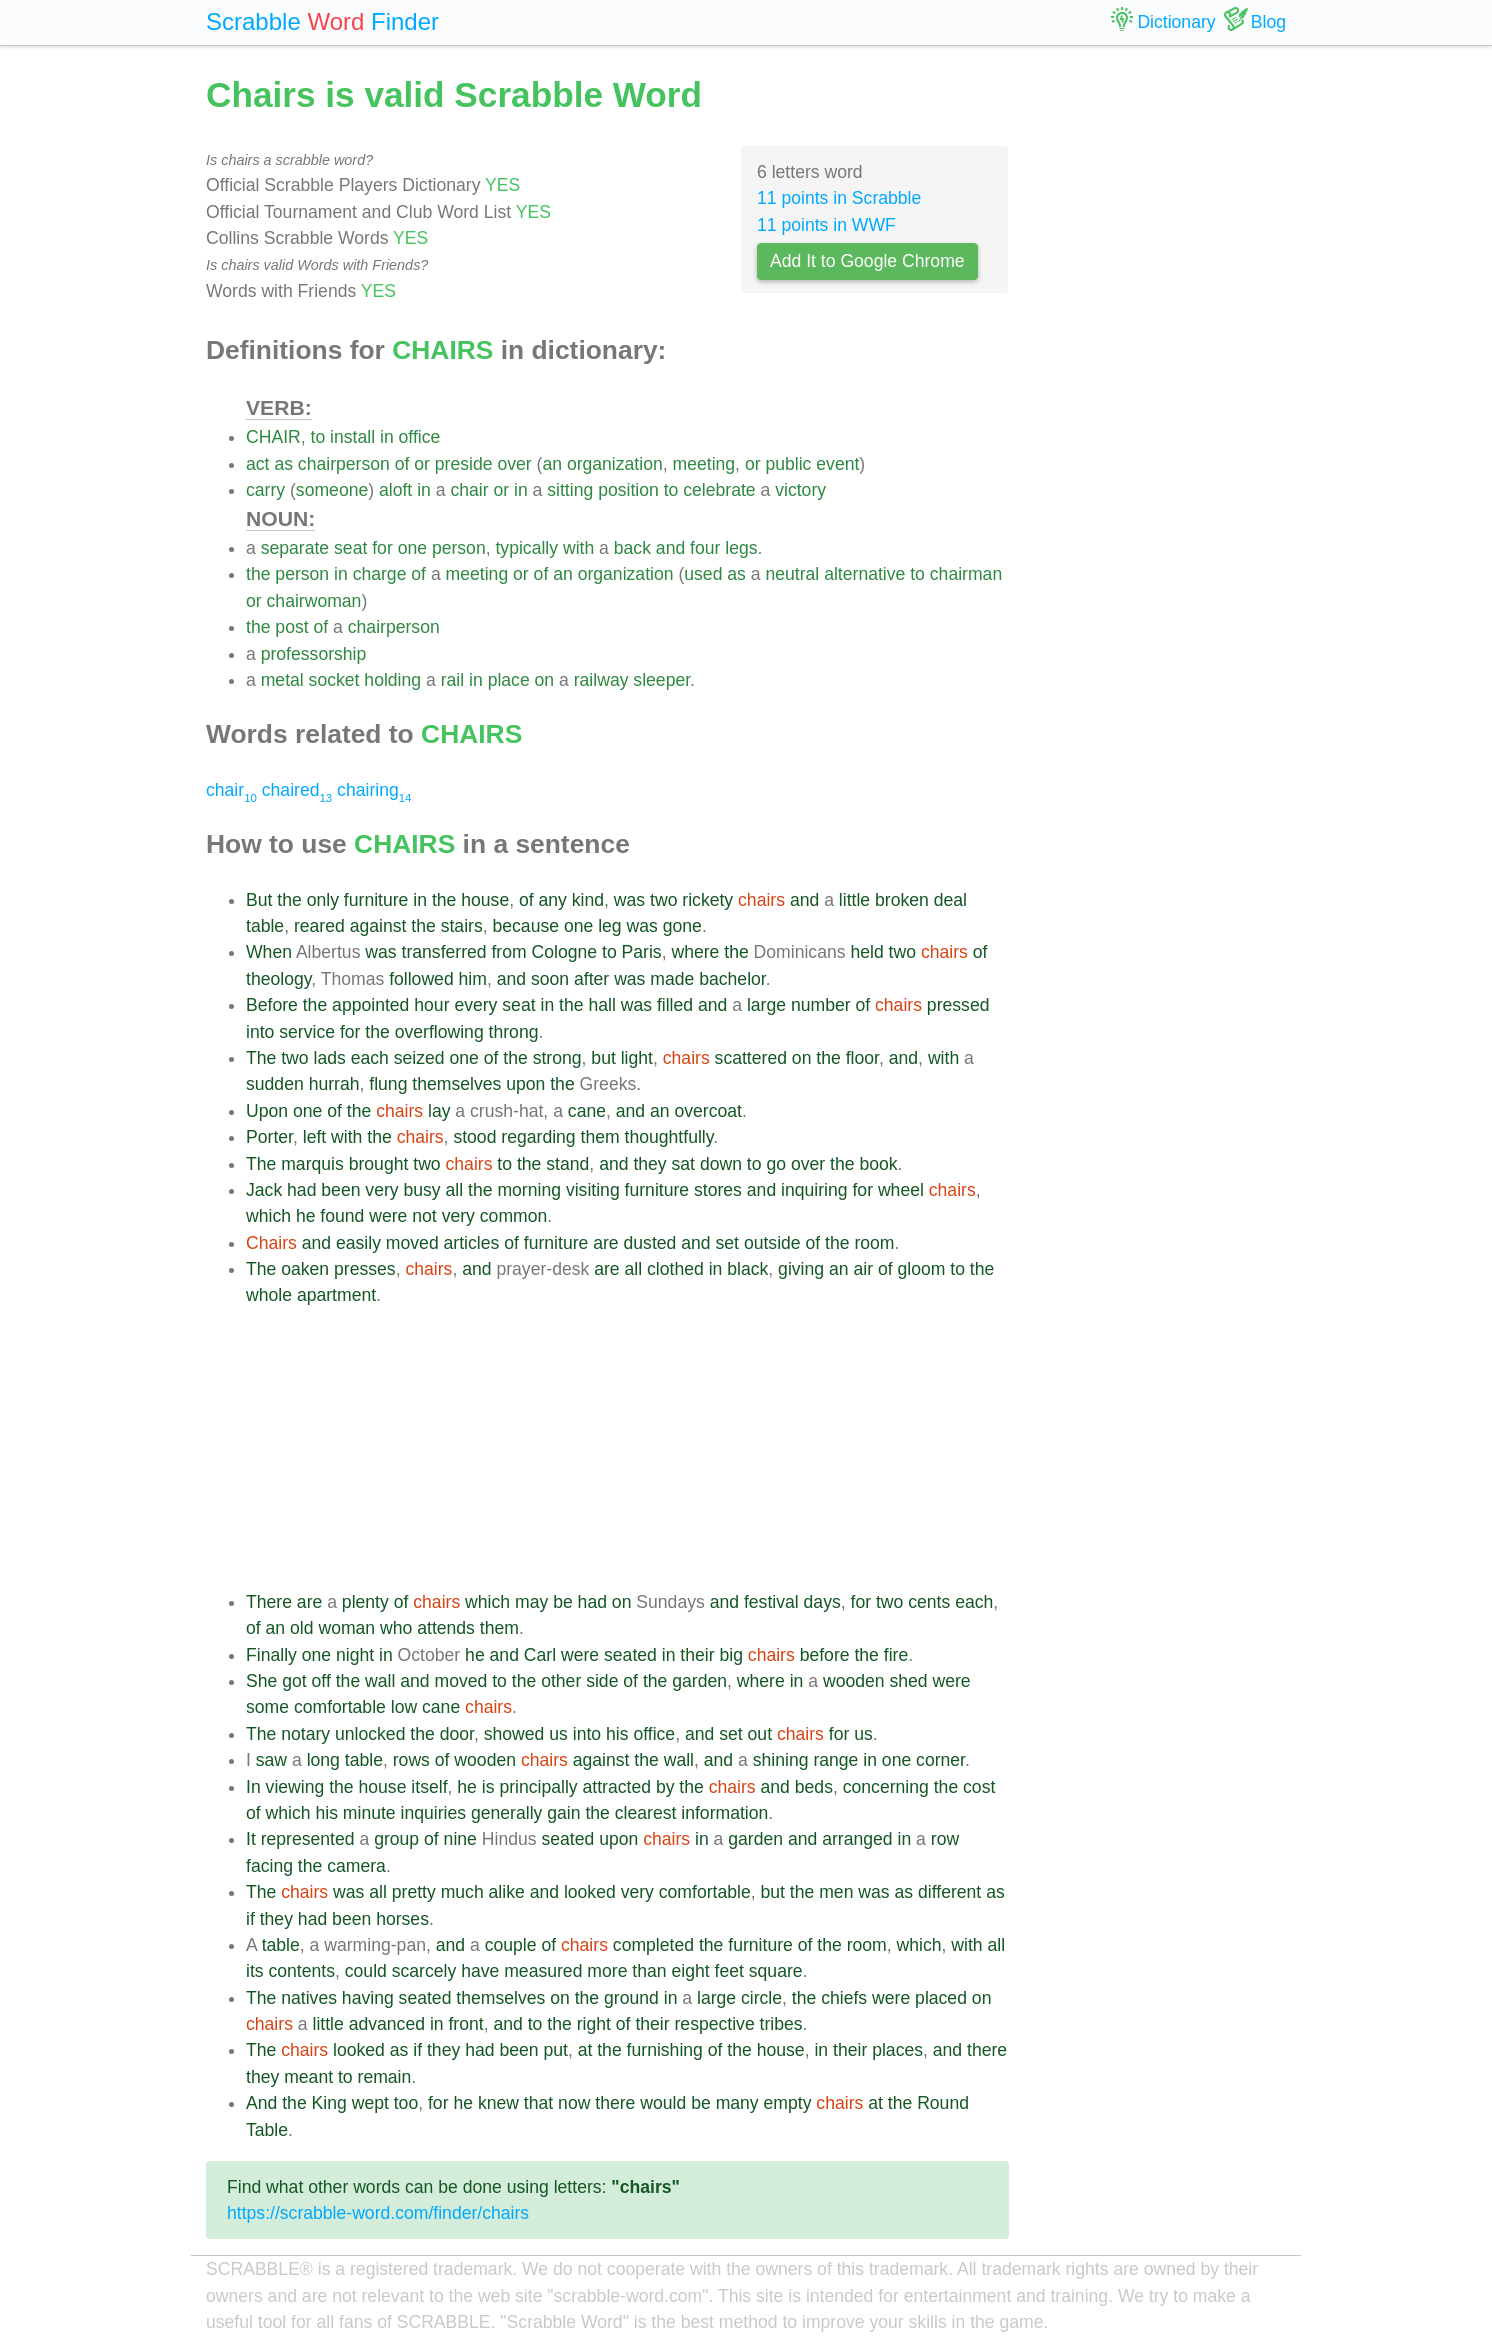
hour (431, 1005)
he (306, 1216)
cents (929, 1602)
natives (309, 1998)
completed (653, 1945)
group (396, 1839)
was (629, 900)
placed (941, 1998)
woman (346, 1628)
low (404, 1707)
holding (392, 680)
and (670, 548)
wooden (854, 1681)
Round (943, 2103)
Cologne (565, 952)
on (545, 680)
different (949, 1892)
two (663, 900)
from (508, 952)
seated (630, 1655)
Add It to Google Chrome (867, 261)
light (637, 1058)
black (747, 1269)
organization (615, 464)
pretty (414, 1892)
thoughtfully (669, 1137)
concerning (886, 1787)
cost (979, 1787)
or (422, 464)
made (672, 979)
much (462, 1892)
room (874, 1243)
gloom (921, 1269)
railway (601, 680)
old (301, 1628)
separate (295, 548)
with (578, 548)
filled (675, 1005)
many (737, 2103)
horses (402, 1919)
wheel (901, 1190)
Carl (540, 1655)
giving (801, 1269)
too (406, 2103)
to (318, 437)
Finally (271, 1655)
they (649, 1164)
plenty (365, 1602)
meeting (704, 464)
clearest (646, 1813)
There (269, 1602)
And (261, 2103)
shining (781, 1760)
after (591, 979)
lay (439, 1111)
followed (421, 979)
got (294, 1681)
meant (308, 2077)
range (835, 1760)
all (455, 1190)
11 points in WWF (826, 225)
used (703, 574)
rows (411, 1760)
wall (380, 1681)
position (628, 490)
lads (330, 1058)
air (863, 1269)
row (945, 1839)
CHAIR (273, 437)
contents (301, 1971)
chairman (966, 574)
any (553, 900)
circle (761, 1998)
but (603, 1058)
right (594, 2024)
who (396, 1628)
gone (682, 926)
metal (282, 680)
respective (715, 2024)
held (866, 952)
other (561, 1681)
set (727, 1243)
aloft (395, 490)
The (261, 1058)
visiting (593, 1190)
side (602, 1681)
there (987, 2050)
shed (908, 1681)
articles (472, 1243)
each (370, 1058)
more (607, 1971)
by (665, 1787)
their (697, 1655)
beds (814, 1787)
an (552, 464)
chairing (374, 790)
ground (631, 1998)
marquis (312, 1164)
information (724, 1813)
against (378, 926)
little (854, 900)
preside (464, 464)
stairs (462, 926)
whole (269, 1295)
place (509, 680)
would (663, 2103)
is (488, 1787)
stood (474, 1137)
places (897, 2050)
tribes (781, 2024)
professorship (314, 654)
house (485, 900)
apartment (336, 1295)
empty (788, 2103)
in (387, 437)
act (257, 464)
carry (265, 490)
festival (771, 1602)
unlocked (370, 1734)
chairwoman (314, 601)
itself (429, 1787)
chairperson (344, 464)
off (321, 1681)
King (329, 2103)
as (283, 464)
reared (319, 926)
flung (388, 1084)
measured (543, 1971)
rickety (707, 900)
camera (356, 1866)
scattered (751, 1058)
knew (498, 2103)
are (605, 1243)
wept (370, 2103)
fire (896, 1655)
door (457, 1734)
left (314, 1137)
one (412, 548)
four (705, 548)
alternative (864, 574)
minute (369, 1813)
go (776, 1164)
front (465, 2024)
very (381, 1190)
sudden (275, 1084)
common (513, 1216)
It (251, 1839)
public (788, 464)
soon (550, 979)
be (563, 1602)
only (323, 900)
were (388, 1216)
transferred (444, 952)
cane (587, 1111)
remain (385, 2077)
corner (940, 1760)
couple (511, 1945)
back (632, 548)
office (420, 437)
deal (950, 900)
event (837, 464)
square (776, 1971)
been (340, 1190)
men (836, 1892)
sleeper (661, 680)
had (301, 1190)
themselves (456, 1084)
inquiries (434, 1813)
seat (350, 548)
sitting (570, 490)
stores (718, 1190)
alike (507, 1892)
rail (452, 680)
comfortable (340, 1707)
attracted (617, 1787)
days (822, 1602)
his (617, 1734)
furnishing (665, 2050)
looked (590, 1892)
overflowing (439, 1032)
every (475, 1005)
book (878, 1164)
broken (902, 900)
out (760, 1734)
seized (419, 1058)
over (514, 464)
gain (563, 1813)
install (352, 437)
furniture (376, 900)
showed (514, 1734)
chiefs (844, 1998)
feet (729, 1971)
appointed (370, 1005)
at (585, 2050)
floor (862, 1058)
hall (601, 1005)
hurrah (334, 1084)
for (382, 548)
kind (588, 900)
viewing (295, 1787)
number (821, 1005)
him (473, 979)
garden (699, 1681)
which (268, 1216)
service (307, 1032)
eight (690, 1971)
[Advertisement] (627, 1449)
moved (412, 1243)
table (265, 926)
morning (529, 1190)
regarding (538, 1137)
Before (272, 1005)
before (825, 1655)
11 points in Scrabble (839, 198)
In (253, 1787)
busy (422, 1190)
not (424, 1216)
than (649, 1971)
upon (525, 1084)
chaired (297, 790)
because (526, 926)
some (267, 1707)
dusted (650, 1243)
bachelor (732, 979)
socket (334, 680)
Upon (267, 1111)
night (355, 1655)
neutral (792, 574)
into (260, 1032)
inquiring (814, 1190)
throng (514, 1032)
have (480, 1971)
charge (380, 574)
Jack (264, 1190)
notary (305, 1734)
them (600, 1137)
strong (557, 1058)
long (323, 1760)
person (459, 548)
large (766, 1005)
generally (506, 1813)
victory (800, 490)
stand (567, 1164)
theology (278, 979)
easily (358, 1243)
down (721, 1164)
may (531, 1602)
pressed (958, 1005)
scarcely (424, 1971)
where (695, 952)
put (555, 2050)
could (366, 1971)
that (538, 2103)
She (261, 1681)
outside (772, 1243)
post (291, 627)
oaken (305, 1269)
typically (526, 548)
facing (269, 1866)
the (258, 574)
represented (308, 1839)
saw (271, 1760)
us (558, 1734)
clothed (675, 1269)
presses (365, 1269)
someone (332, 490)
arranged (857, 1839)
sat (683, 1164)
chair (469, 490)
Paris (642, 952)
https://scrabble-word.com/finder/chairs (378, 2213)
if (250, 1919)
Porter (269, 1137)
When (269, 952)
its (255, 1971)
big (730, 1655)
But (259, 900)
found (342, 1216)
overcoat (707, 1111)
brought (379, 1164)
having (368, 1998)
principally (538, 1787)
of (402, 464)
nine (460, 1839)
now (574, 2103)
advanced (387, 2024)
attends (446, 1628)
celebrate (719, 490)
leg (609, 926)
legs (741, 548)
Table (267, 2130)
